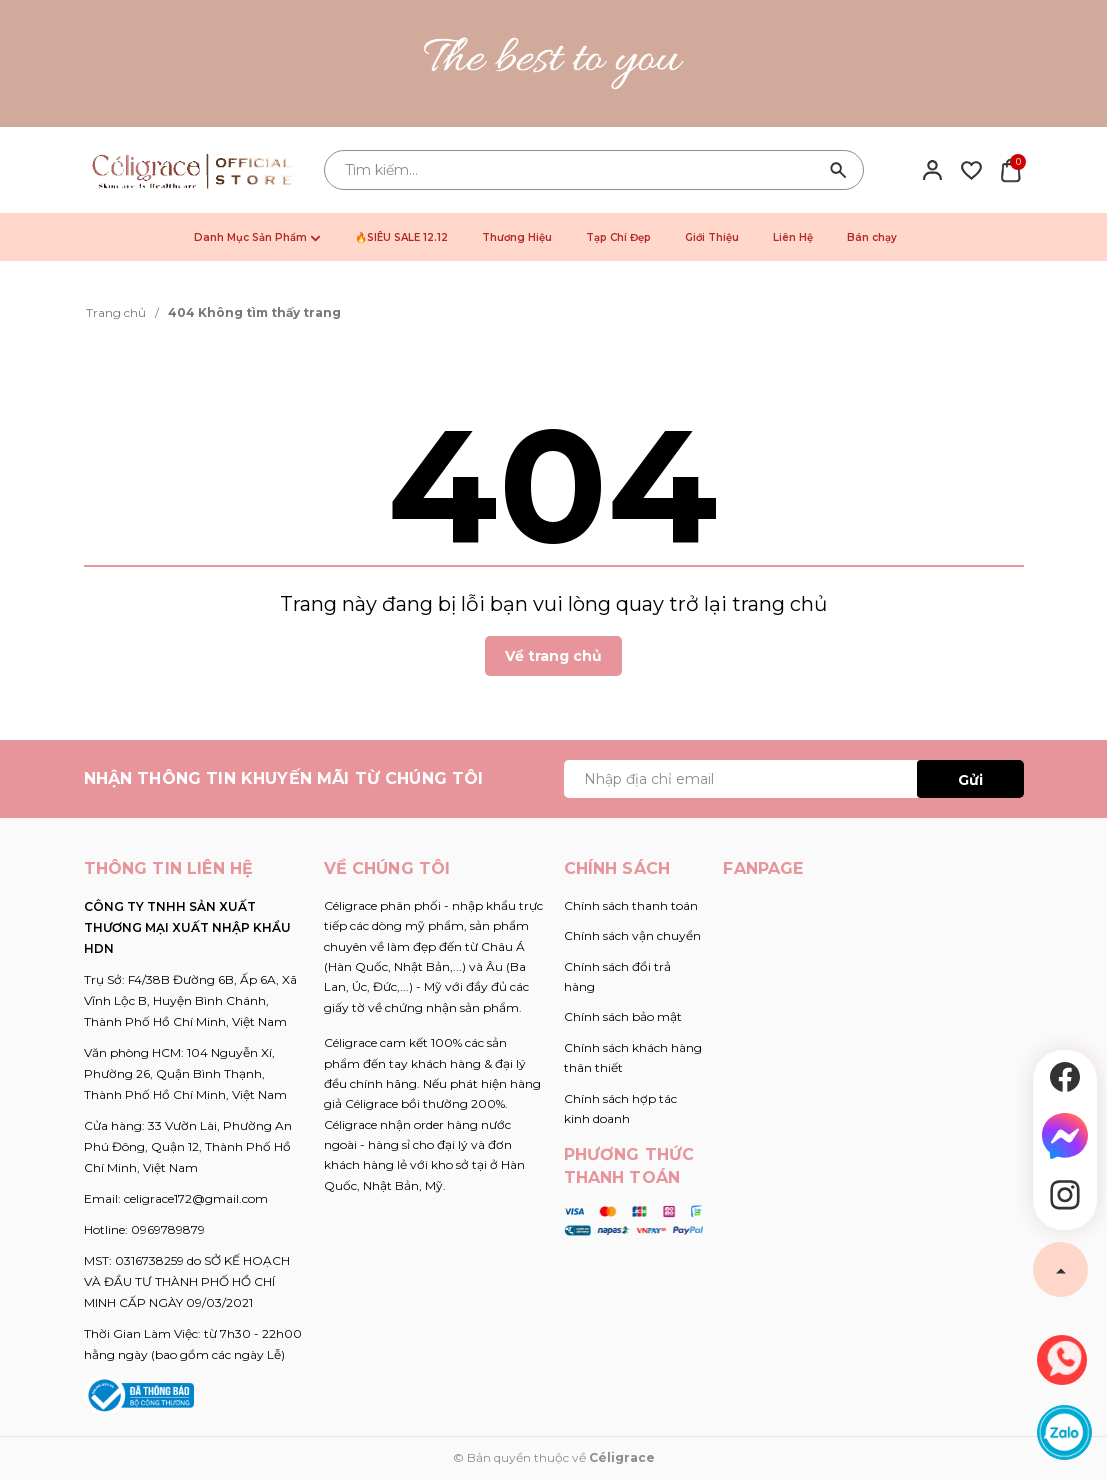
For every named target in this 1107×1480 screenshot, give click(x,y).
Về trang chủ (553, 656)
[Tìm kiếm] (839, 170)
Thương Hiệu (517, 237)
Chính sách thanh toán (631, 905)
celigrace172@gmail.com (196, 1198)
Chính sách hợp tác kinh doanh (620, 1108)
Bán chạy (872, 237)
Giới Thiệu (712, 237)
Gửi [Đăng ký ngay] (970, 780)
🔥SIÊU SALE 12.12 (401, 237)
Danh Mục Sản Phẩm (257, 237)
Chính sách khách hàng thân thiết (633, 1057)
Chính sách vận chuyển (632, 935)
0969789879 (168, 1229)
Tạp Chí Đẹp (618, 237)
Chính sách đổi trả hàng (617, 976)
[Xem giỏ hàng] (1010, 169)
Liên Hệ (793, 237)
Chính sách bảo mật (623, 1016)
